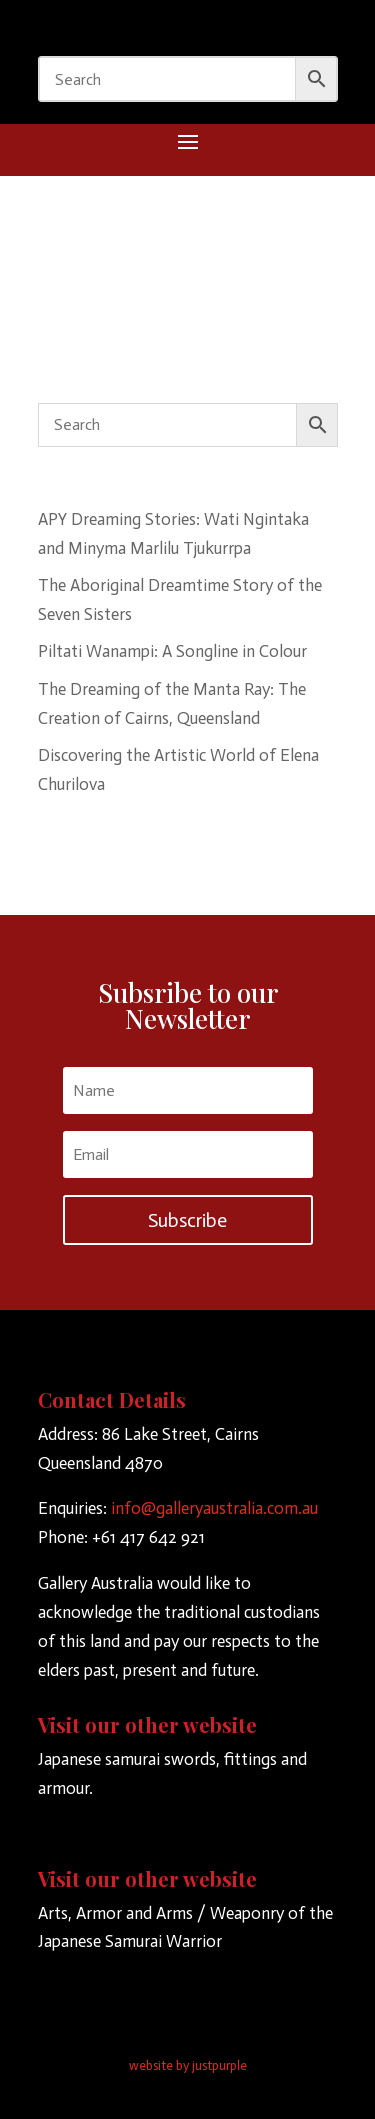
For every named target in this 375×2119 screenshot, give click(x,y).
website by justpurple (188, 2065)
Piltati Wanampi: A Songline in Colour (172, 651)
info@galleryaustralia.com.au (214, 1508)
